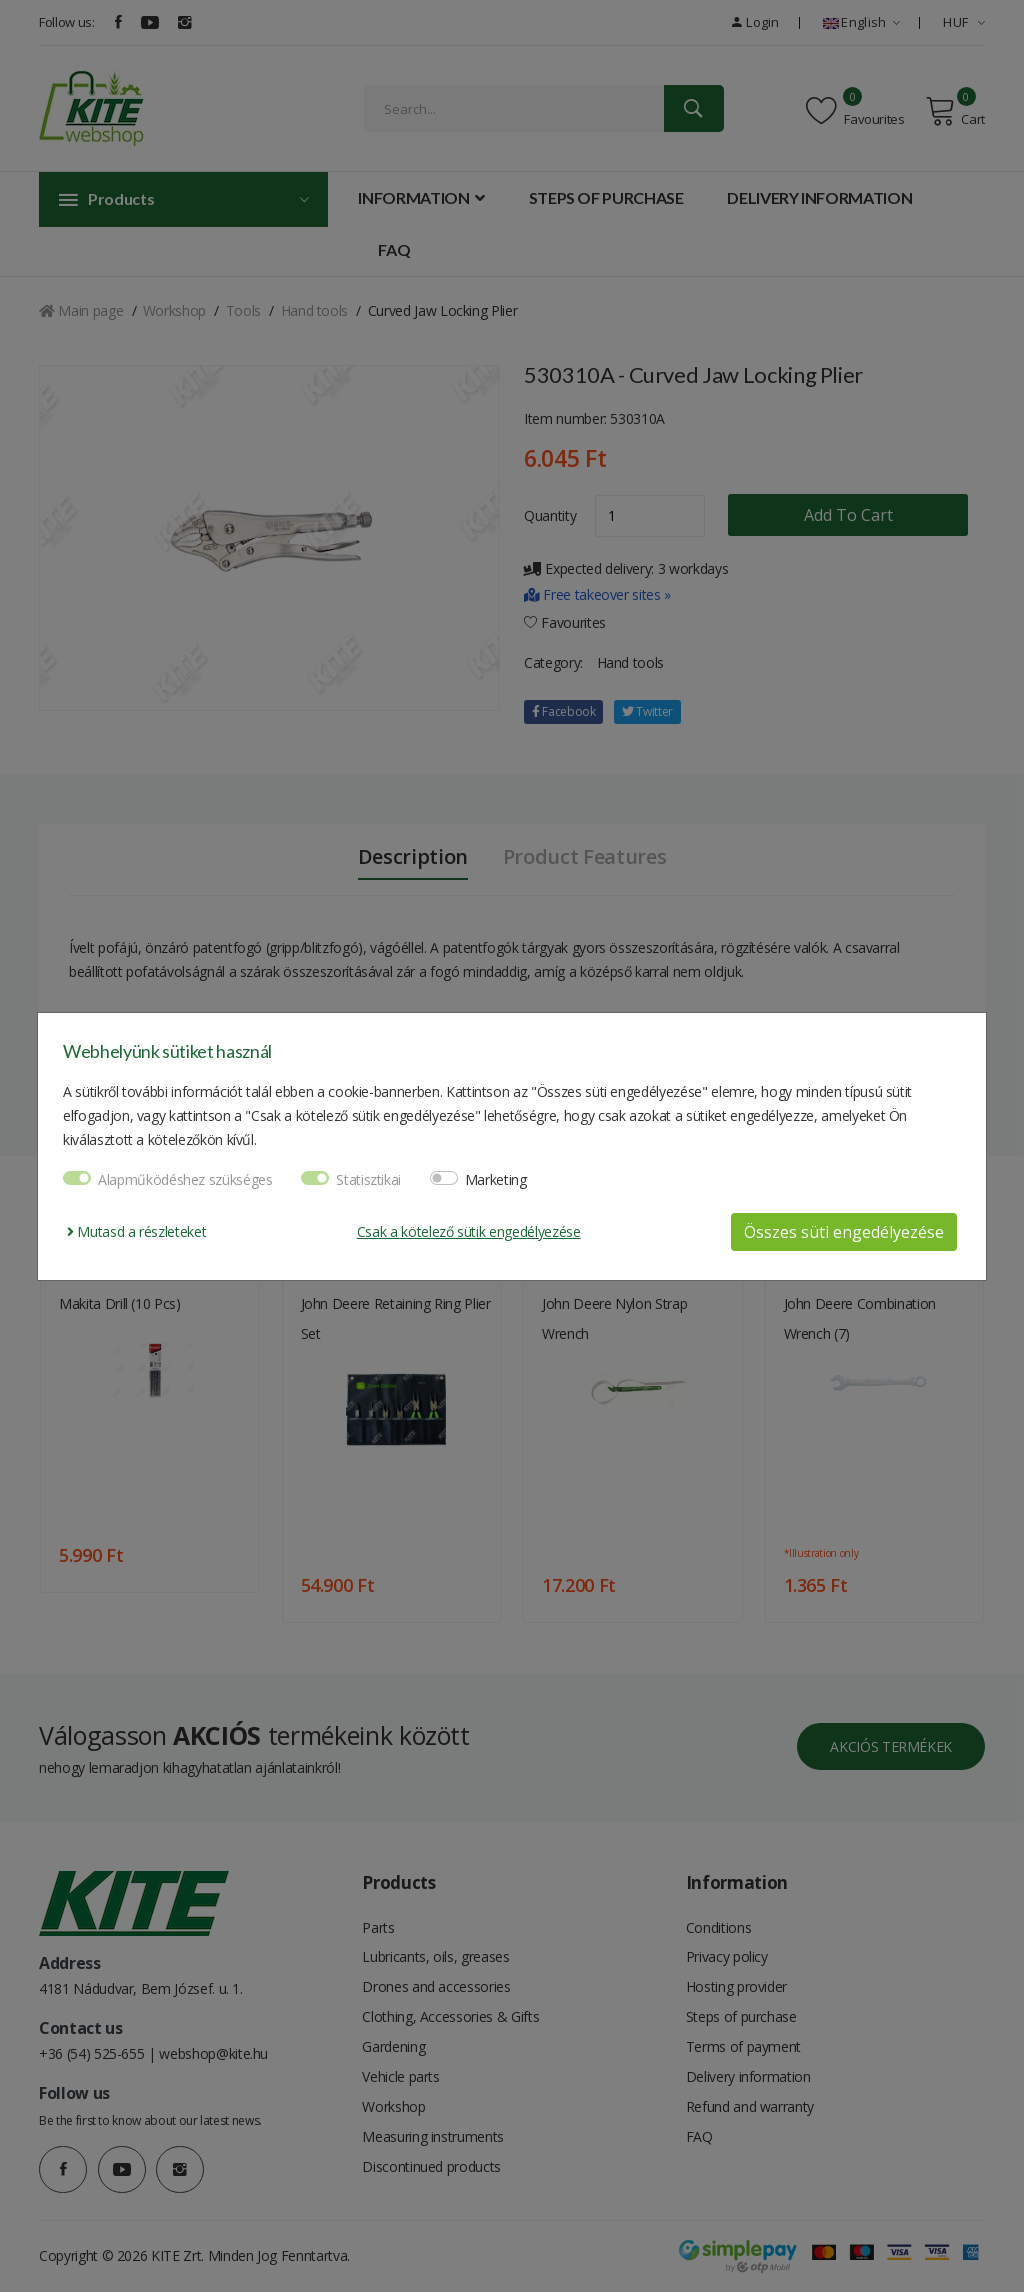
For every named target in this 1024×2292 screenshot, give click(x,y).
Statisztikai (368, 1179)
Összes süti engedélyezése (844, 1232)
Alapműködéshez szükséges (185, 1179)
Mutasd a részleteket (136, 1231)
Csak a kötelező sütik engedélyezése (469, 1231)
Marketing (496, 1179)
